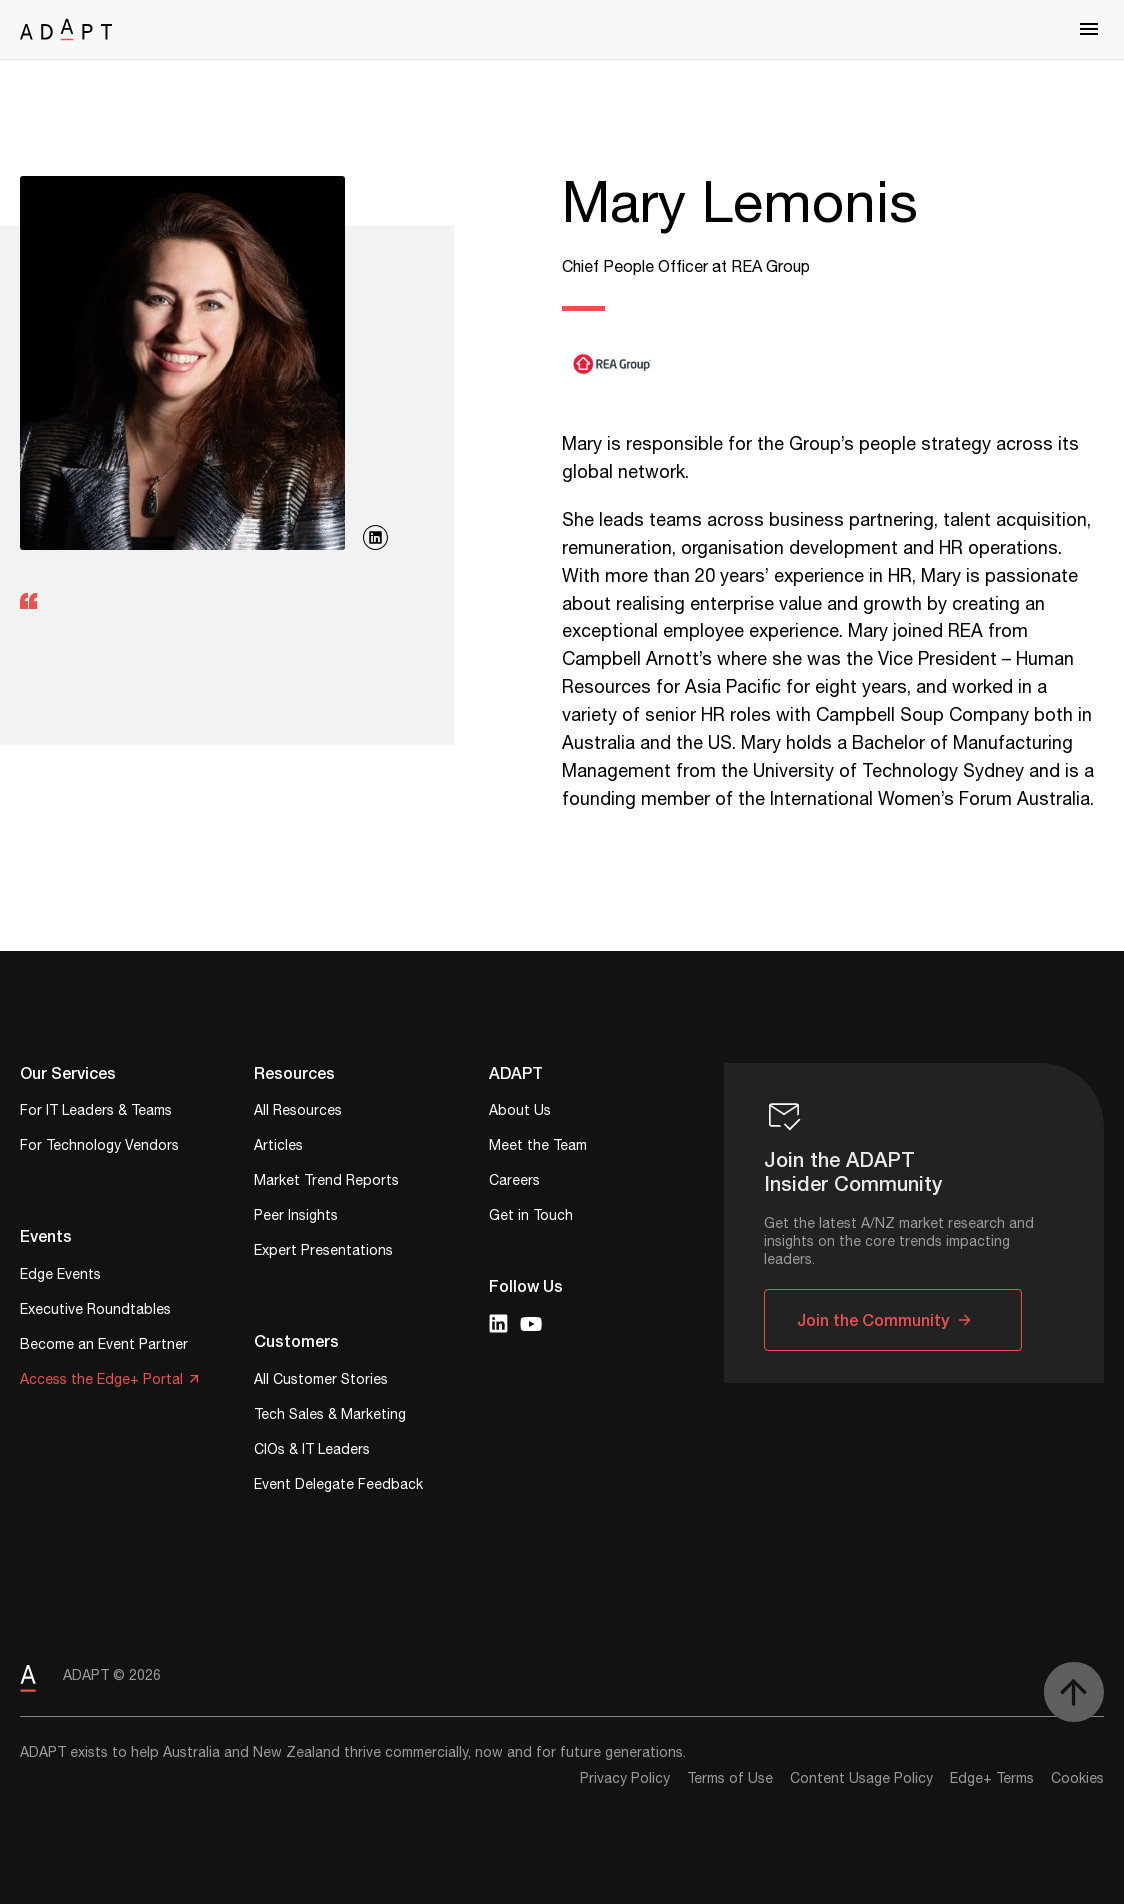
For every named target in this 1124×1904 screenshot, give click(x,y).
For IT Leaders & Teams (96, 1112)
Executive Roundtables (95, 1311)
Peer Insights (296, 1217)
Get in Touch (531, 1217)
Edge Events (60, 1276)
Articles (278, 1147)
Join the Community (873, 1319)
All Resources (298, 1112)
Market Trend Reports (326, 1182)
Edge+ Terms (992, 1779)
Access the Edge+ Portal (101, 1381)
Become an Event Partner (104, 1346)
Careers (514, 1182)
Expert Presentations (323, 1252)
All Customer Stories (321, 1381)
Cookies (1077, 1779)
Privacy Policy (625, 1779)
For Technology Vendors (99, 1147)
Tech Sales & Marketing (330, 1416)
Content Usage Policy (861, 1779)
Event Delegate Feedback (338, 1486)
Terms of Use (730, 1779)
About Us (520, 1112)
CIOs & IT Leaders (312, 1451)
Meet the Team (538, 1147)
